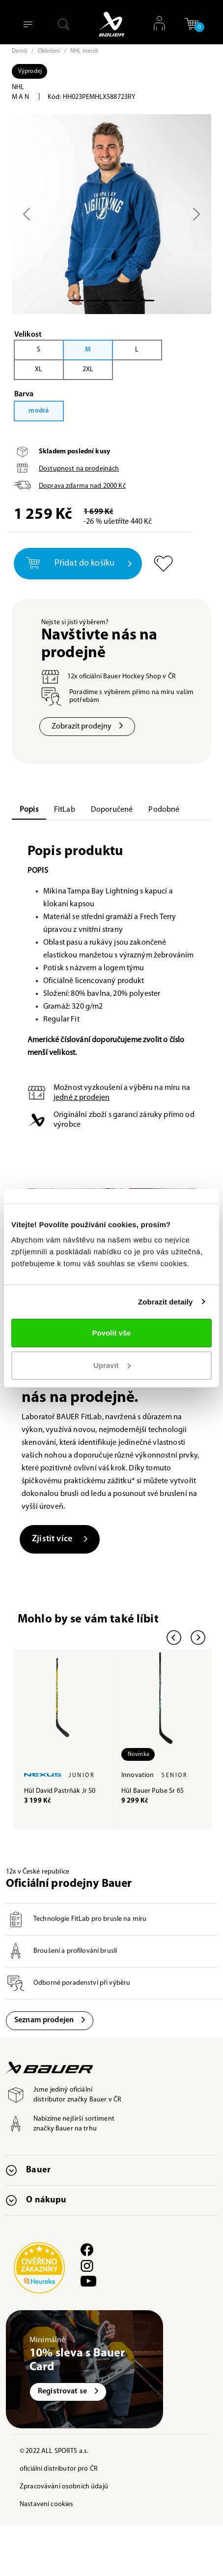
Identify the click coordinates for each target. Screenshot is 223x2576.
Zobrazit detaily (165, 1302)
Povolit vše (111, 1333)
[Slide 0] (76, 300)
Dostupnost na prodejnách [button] (79, 469)
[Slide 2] (111, 300)
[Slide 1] (93, 300)
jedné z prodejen (82, 1098)
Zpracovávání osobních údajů (64, 2486)
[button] (191, 24)
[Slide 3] (129, 300)
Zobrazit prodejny (87, 727)
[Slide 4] (146, 300)
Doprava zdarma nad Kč (82, 486)
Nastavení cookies (46, 2504)
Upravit (112, 1365)
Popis (29, 810)
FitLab (64, 810)
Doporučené (112, 810)
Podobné (163, 810)
